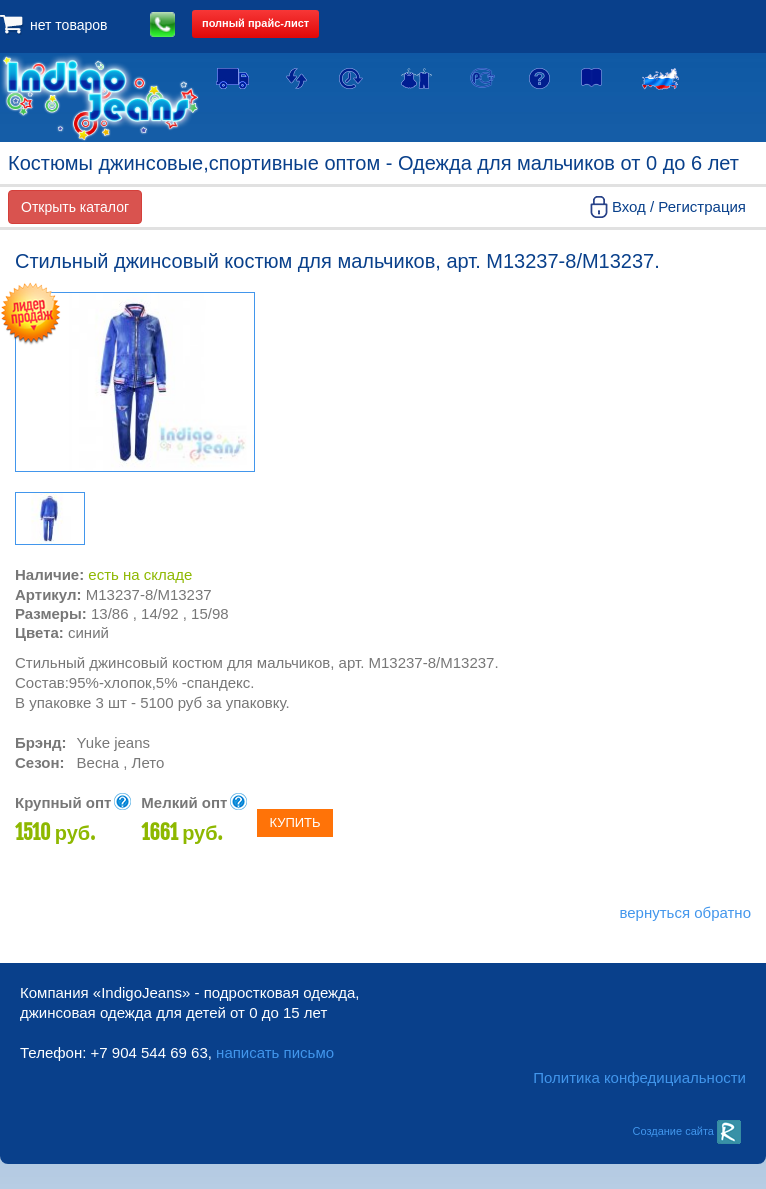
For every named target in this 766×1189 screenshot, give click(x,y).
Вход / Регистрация (679, 206)
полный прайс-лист (255, 23)
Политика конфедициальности (639, 1077)
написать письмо (275, 1052)
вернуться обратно (685, 912)
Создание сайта (686, 1131)
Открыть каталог (75, 207)
